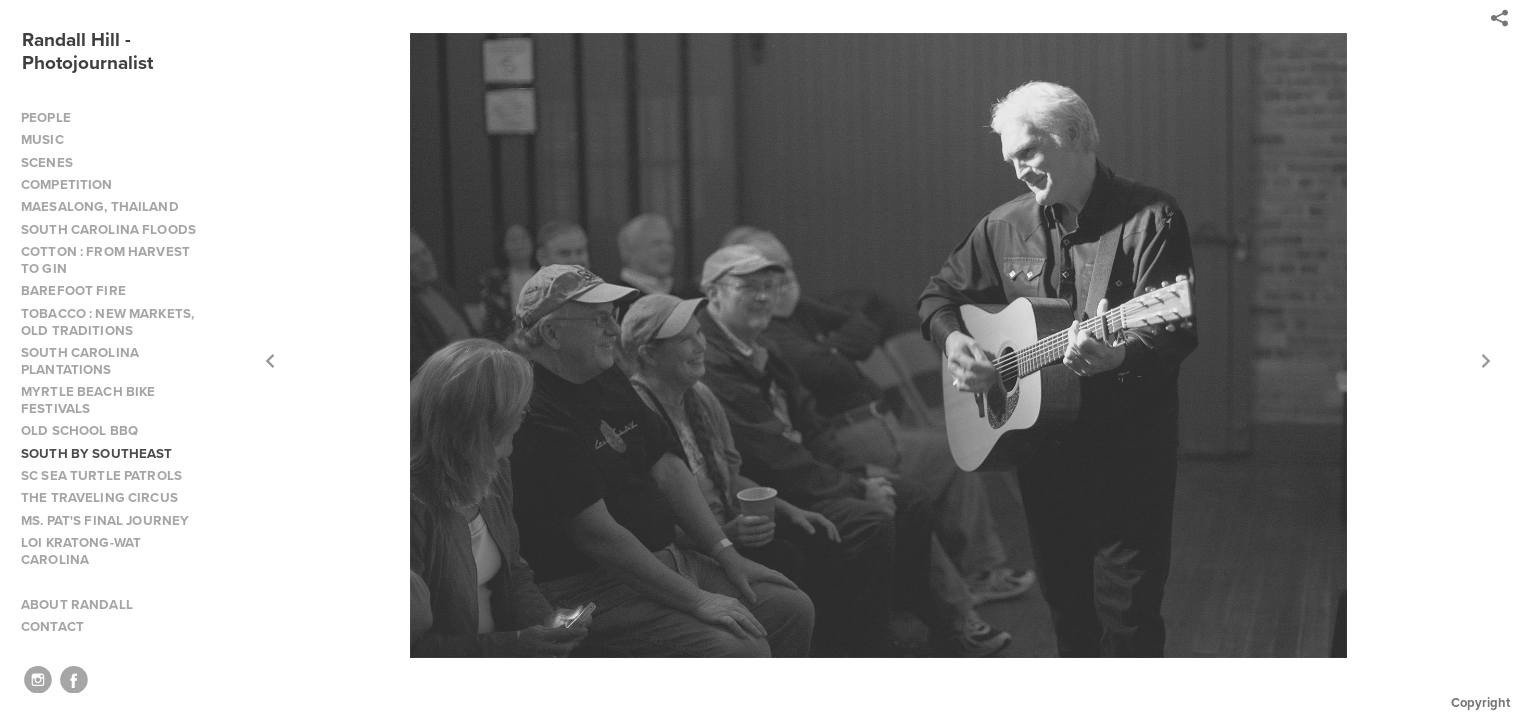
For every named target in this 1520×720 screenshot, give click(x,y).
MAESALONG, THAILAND (100, 206)
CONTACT (52, 626)
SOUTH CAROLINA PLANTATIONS (80, 361)
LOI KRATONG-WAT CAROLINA (81, 551)
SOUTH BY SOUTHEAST (97, 453)
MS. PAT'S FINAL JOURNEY (105, 520)
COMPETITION (67, 184)
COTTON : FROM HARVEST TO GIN (105, 260)
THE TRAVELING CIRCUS (99, 497)
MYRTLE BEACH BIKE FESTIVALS (88, 400)
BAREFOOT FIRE (73, 290)
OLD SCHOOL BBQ (79, 430)
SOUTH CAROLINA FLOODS (108, 229)
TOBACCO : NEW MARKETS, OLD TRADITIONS (107, 322)
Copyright (1480, 702)
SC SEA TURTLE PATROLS (101, 475)
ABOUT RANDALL (77, 604)
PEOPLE (46, 117)
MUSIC (42, 139)
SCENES (47, 162)
